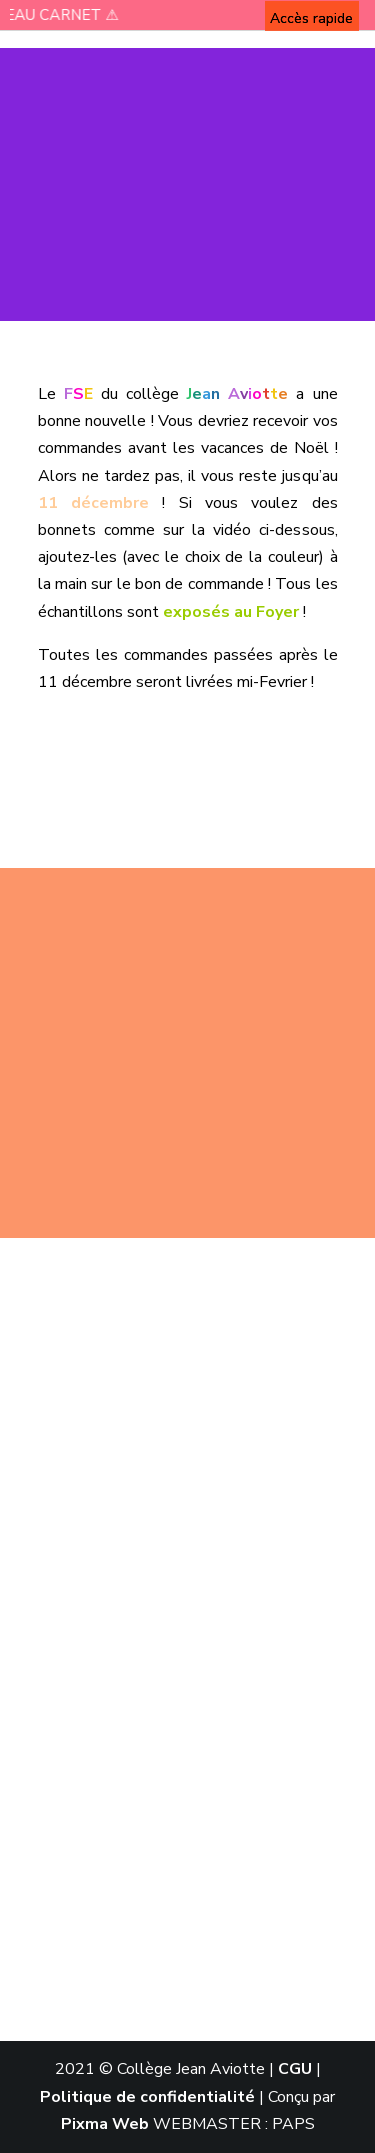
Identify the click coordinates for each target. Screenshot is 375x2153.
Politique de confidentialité (147, 2097)
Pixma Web (105, 2124)
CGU (295, 2069)
